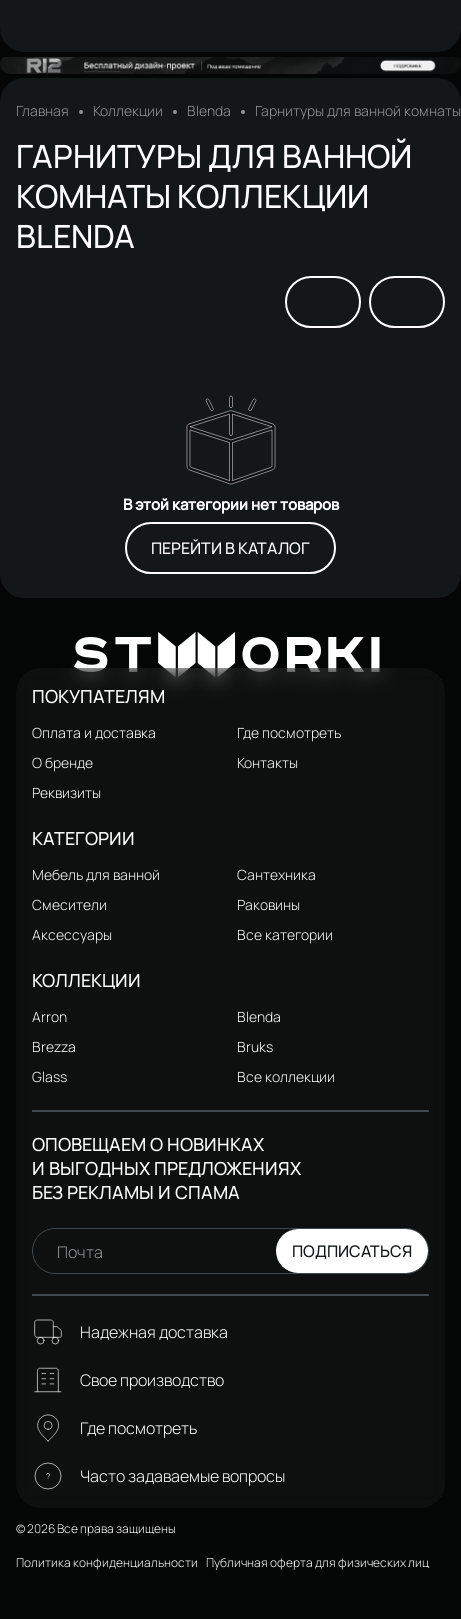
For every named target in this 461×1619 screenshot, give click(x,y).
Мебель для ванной (96, 874)
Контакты (267, 762)
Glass (49, 1076)
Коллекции (128, 111)
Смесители (69, 904)
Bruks (255, 1046)
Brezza (54, 1046)
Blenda (209, 111)
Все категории (285, 934)
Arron (49, 1016)
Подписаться (352, 1251)
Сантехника (276, 874)
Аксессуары (72, 934)
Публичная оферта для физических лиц (317, 1562)
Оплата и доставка (94, 732)
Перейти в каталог (230, 548)
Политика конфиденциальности (107, 1562)
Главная (42, 111)
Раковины (268, 904)
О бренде (62, 762)
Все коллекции (286, 1076)
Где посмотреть (289, 732)
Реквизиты (66, 792)
